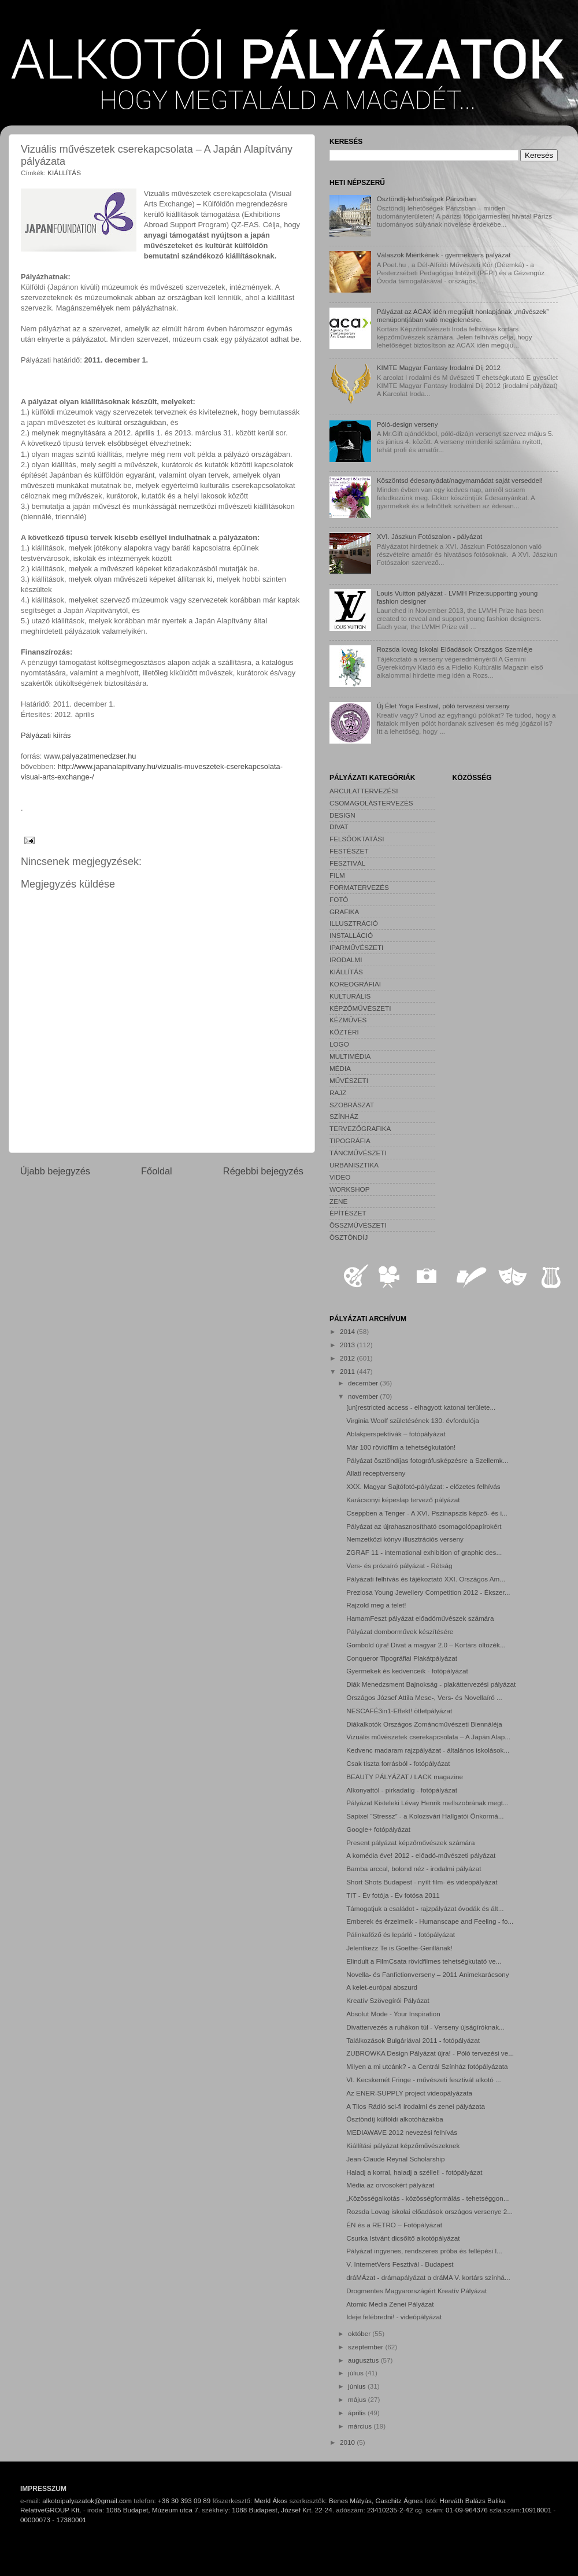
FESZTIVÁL (347, 863)
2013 (348, 1344)
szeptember (366, 2346)
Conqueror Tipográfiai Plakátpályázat (401, 1658)
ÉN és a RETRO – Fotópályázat (394, 2224)
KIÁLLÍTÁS (64, 172)
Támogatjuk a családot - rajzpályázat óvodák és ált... (424, 1908)
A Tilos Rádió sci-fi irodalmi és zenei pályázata (415, 2106)
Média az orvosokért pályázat (390, 2185)
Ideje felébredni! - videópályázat (394, 2316)
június (358, 2386)
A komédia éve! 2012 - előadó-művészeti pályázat (420, 1855)
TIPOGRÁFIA (349, 1140)
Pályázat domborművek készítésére (399, 1631)
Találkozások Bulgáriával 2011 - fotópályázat (413, 2040)
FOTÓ (338, 899)
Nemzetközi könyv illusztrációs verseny (405, 1539)
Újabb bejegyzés (55, 1171)
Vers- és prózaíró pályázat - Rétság (399, 1565)
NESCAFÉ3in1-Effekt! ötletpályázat (399, 1710)
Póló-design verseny (407, 424)
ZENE (338, 1201)
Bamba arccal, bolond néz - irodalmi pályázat (413, 1868)
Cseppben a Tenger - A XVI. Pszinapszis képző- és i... (426, 1513)
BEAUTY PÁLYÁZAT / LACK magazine (404, 1776)
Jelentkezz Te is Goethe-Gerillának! (399, 1948)
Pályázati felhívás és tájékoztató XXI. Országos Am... (425, 1579)
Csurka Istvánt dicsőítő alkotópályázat (403, 2238)
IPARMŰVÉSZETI (356, 947)
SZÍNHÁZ (343, 1116)
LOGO (339, 1044)
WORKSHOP (349, 1189)
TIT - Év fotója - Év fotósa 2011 (393, 1895)
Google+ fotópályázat (378, 1829)
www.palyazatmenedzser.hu (90, 756)
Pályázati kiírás (46, 735)
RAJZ (337, 1092)
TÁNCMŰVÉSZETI (358, 1152)
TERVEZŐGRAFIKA (360, 1128)
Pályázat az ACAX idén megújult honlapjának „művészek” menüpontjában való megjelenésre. (463, 315)
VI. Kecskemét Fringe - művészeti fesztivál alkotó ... (423, 2079)
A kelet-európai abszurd (381, 1987)
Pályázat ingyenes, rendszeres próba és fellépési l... (424, 2251)
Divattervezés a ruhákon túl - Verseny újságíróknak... (425, 2027)
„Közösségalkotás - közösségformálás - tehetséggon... (427, 2198)
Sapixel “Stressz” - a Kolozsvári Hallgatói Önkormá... (424, 1816)
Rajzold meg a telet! (376, 1605)
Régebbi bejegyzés (263, 1171)
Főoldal (156, 1171)
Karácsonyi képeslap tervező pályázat (403, 1499)
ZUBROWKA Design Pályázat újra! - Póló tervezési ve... (430, 2053)
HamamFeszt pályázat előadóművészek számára (420, 1618)
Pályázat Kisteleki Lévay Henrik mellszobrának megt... (427, 1802)
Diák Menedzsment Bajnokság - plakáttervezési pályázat (431, 1684)
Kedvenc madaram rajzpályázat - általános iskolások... (427, 1750)
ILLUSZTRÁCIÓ (353, 923)
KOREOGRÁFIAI (355, 984)
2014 (348, 1331)
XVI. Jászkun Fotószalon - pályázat (430, 536)
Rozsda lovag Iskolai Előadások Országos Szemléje (455, 649)
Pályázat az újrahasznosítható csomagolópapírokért (423, 1526)
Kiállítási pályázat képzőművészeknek (403, 2145)
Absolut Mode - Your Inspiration (393, 2013)
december (364, 1383)
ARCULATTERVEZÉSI (363, 790)
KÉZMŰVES (347, 1019)
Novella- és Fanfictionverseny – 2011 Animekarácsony (427, 1974)
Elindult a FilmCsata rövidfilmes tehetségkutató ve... (423, 1961)
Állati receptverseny (375, 1473)
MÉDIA (340, 1068)
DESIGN (342, 815)
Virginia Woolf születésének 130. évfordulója (412, 1420)
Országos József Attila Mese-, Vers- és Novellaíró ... (424, 1697)
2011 (348, 1371)
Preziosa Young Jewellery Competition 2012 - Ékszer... (428, 1592)
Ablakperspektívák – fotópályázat (396, 1433)
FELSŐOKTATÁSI (356, 838)
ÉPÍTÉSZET (347, 1213)
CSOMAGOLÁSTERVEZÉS (371, 803)
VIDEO (339, 1177)
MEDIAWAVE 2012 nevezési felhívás (401, 2132)
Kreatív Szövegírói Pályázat (387, 2000)
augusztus (364, 2360)
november (364, 1396)
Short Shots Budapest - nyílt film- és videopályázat (421, 1882)
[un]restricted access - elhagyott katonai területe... (420, 1407)
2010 (348, 2442)
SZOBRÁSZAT (351, 1104)
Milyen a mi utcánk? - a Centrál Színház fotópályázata (426, 2066)
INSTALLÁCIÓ (351, 935)
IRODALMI (345, 959)
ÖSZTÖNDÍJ (348, 1237)
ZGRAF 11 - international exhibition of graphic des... (424, 1552)
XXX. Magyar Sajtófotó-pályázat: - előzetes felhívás (423, 1486)
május (358, 2399)
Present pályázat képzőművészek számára (410, 1842)
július (356, 2373)
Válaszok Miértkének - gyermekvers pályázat (444, 254)
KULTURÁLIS (349, 996)
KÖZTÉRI (344, 1032)
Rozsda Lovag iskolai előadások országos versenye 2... (429, 2211)
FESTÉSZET (349, 851)
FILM (337, 875)
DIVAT (339, 826)
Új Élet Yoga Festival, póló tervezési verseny (443, 705)
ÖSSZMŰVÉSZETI (358, 1225)
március (360, 2426)
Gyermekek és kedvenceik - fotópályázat (407, 1671)
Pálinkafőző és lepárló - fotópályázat (400, 1934)
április (358, 2412)
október (360, 2333)
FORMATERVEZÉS (359, 887)
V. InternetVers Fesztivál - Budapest (399, 2264)
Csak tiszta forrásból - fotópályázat (398, 1763)
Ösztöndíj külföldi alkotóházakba (394, 2119)
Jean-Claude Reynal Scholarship (395, 2159)
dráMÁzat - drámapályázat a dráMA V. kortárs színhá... (428, 2277)
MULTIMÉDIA (349, 1056)
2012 (348, 1358)
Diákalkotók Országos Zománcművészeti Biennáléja (424, 1724)
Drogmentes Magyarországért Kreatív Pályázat (416, 2290)
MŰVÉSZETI (348, 1080)
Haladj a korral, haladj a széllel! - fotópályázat (414, 2172)
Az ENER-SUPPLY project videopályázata (409, 2093)
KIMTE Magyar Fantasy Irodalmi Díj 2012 (439, 367)
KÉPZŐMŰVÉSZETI (360, 1008)
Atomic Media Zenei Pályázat (389, 2304)
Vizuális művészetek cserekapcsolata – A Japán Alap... (428, 1736)
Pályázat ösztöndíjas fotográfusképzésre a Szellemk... (427, 1460)
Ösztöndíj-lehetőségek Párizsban (426, 198)
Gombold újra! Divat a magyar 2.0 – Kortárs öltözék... (425, 1645)
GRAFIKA (344, 911)
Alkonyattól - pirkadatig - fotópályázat (401, 1790)
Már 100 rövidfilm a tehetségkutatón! (400, 1447)
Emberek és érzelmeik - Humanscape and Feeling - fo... (429, 1921)
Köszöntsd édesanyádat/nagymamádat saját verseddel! (460, 480)
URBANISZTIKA (354, 1165)
